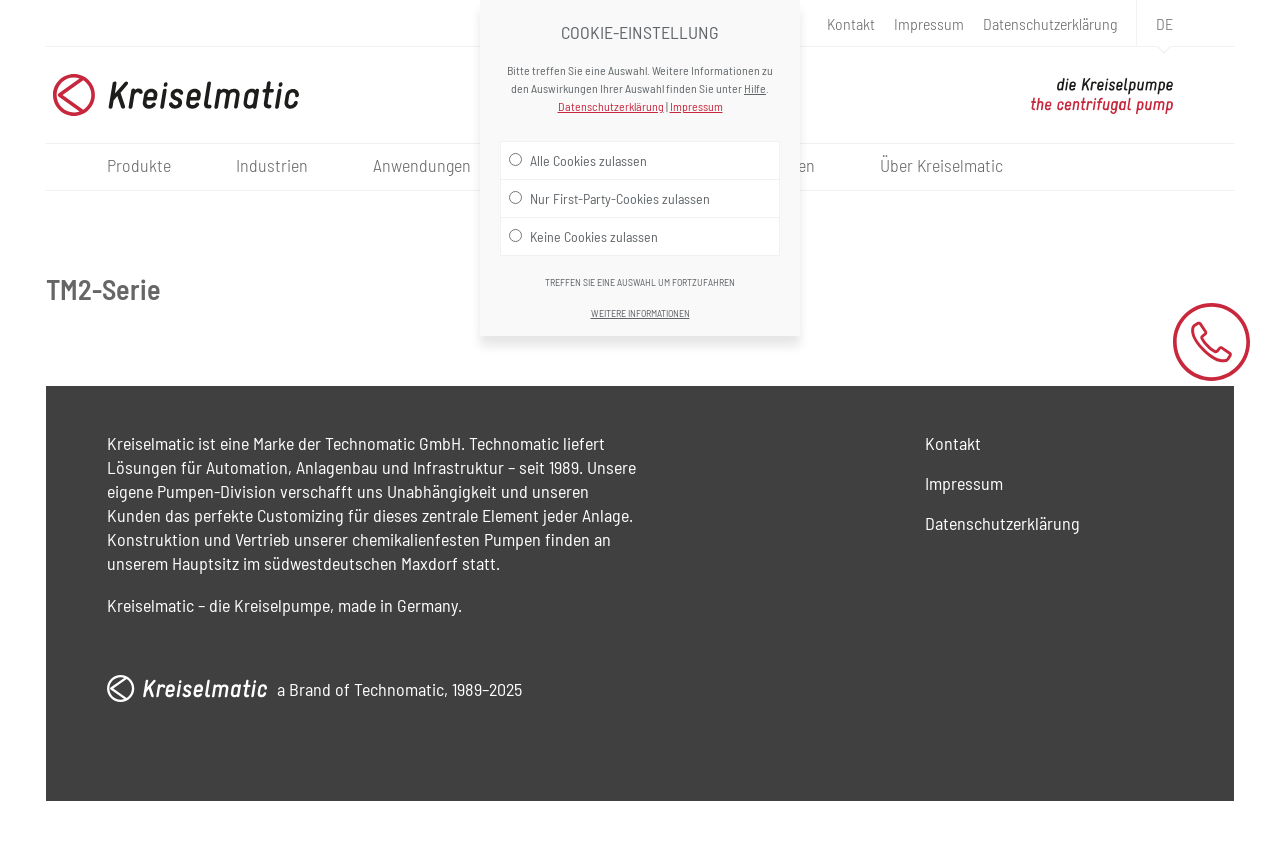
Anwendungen (422, 164)
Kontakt (851, 23)
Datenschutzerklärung (1050, 23)
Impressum (929, 23)
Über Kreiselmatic (941, 164)
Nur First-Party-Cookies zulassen (609, 198)
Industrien (272, 164)
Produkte (139, 164)
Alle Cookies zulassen (578, 160)
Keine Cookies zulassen (583, 236)
